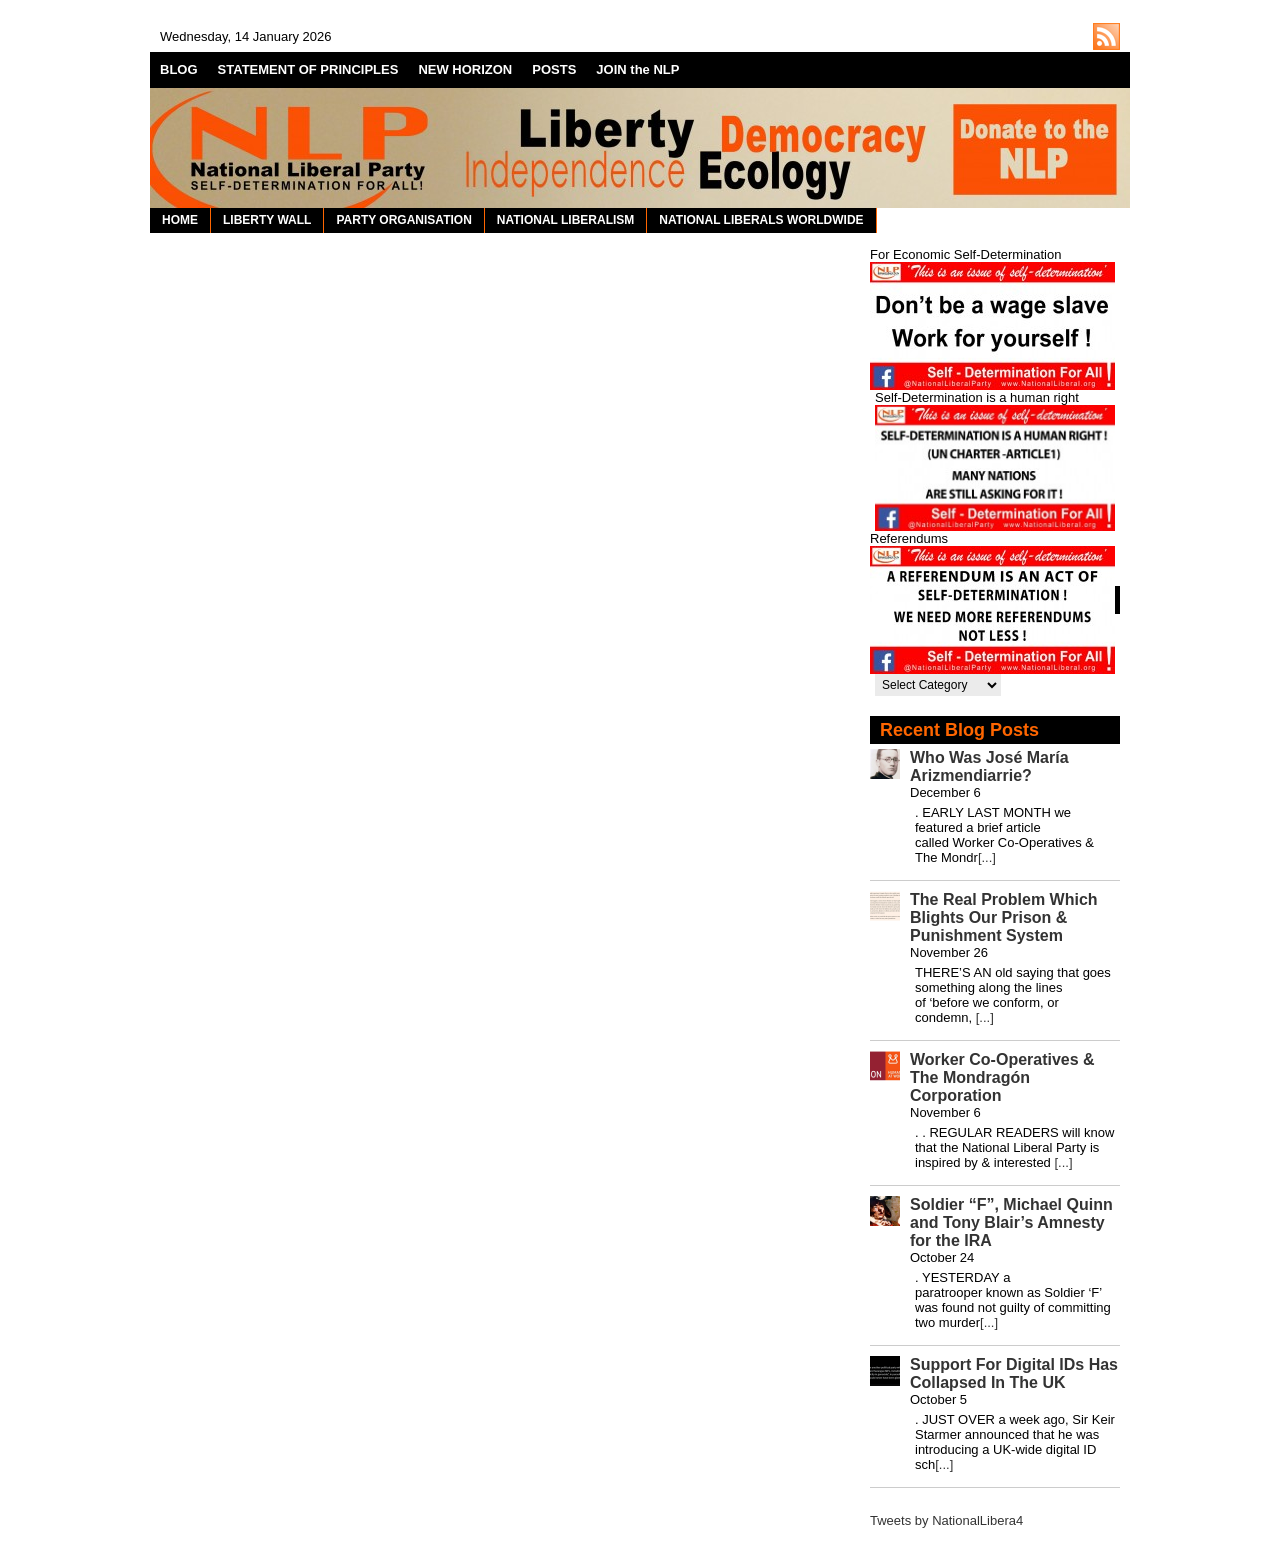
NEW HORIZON (465, 69)
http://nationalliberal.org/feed (1106, 36)
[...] (987, 857)
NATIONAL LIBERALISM (566, 220)
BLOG (179, 69)
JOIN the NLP (637, 69)
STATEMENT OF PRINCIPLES (308, 69)
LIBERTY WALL (267, 220)
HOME (180, 220)
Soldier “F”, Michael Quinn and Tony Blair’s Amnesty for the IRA (1011, 1222)
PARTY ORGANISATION (403, 220)
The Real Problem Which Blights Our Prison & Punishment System (1004, 917)
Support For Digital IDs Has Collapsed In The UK (1014, 1373)
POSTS (554, 69)
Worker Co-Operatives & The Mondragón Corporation (1002, 1077)
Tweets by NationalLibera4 (946, 1520)
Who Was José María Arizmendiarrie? (989, 766)
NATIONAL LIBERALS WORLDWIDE (761, 220)
